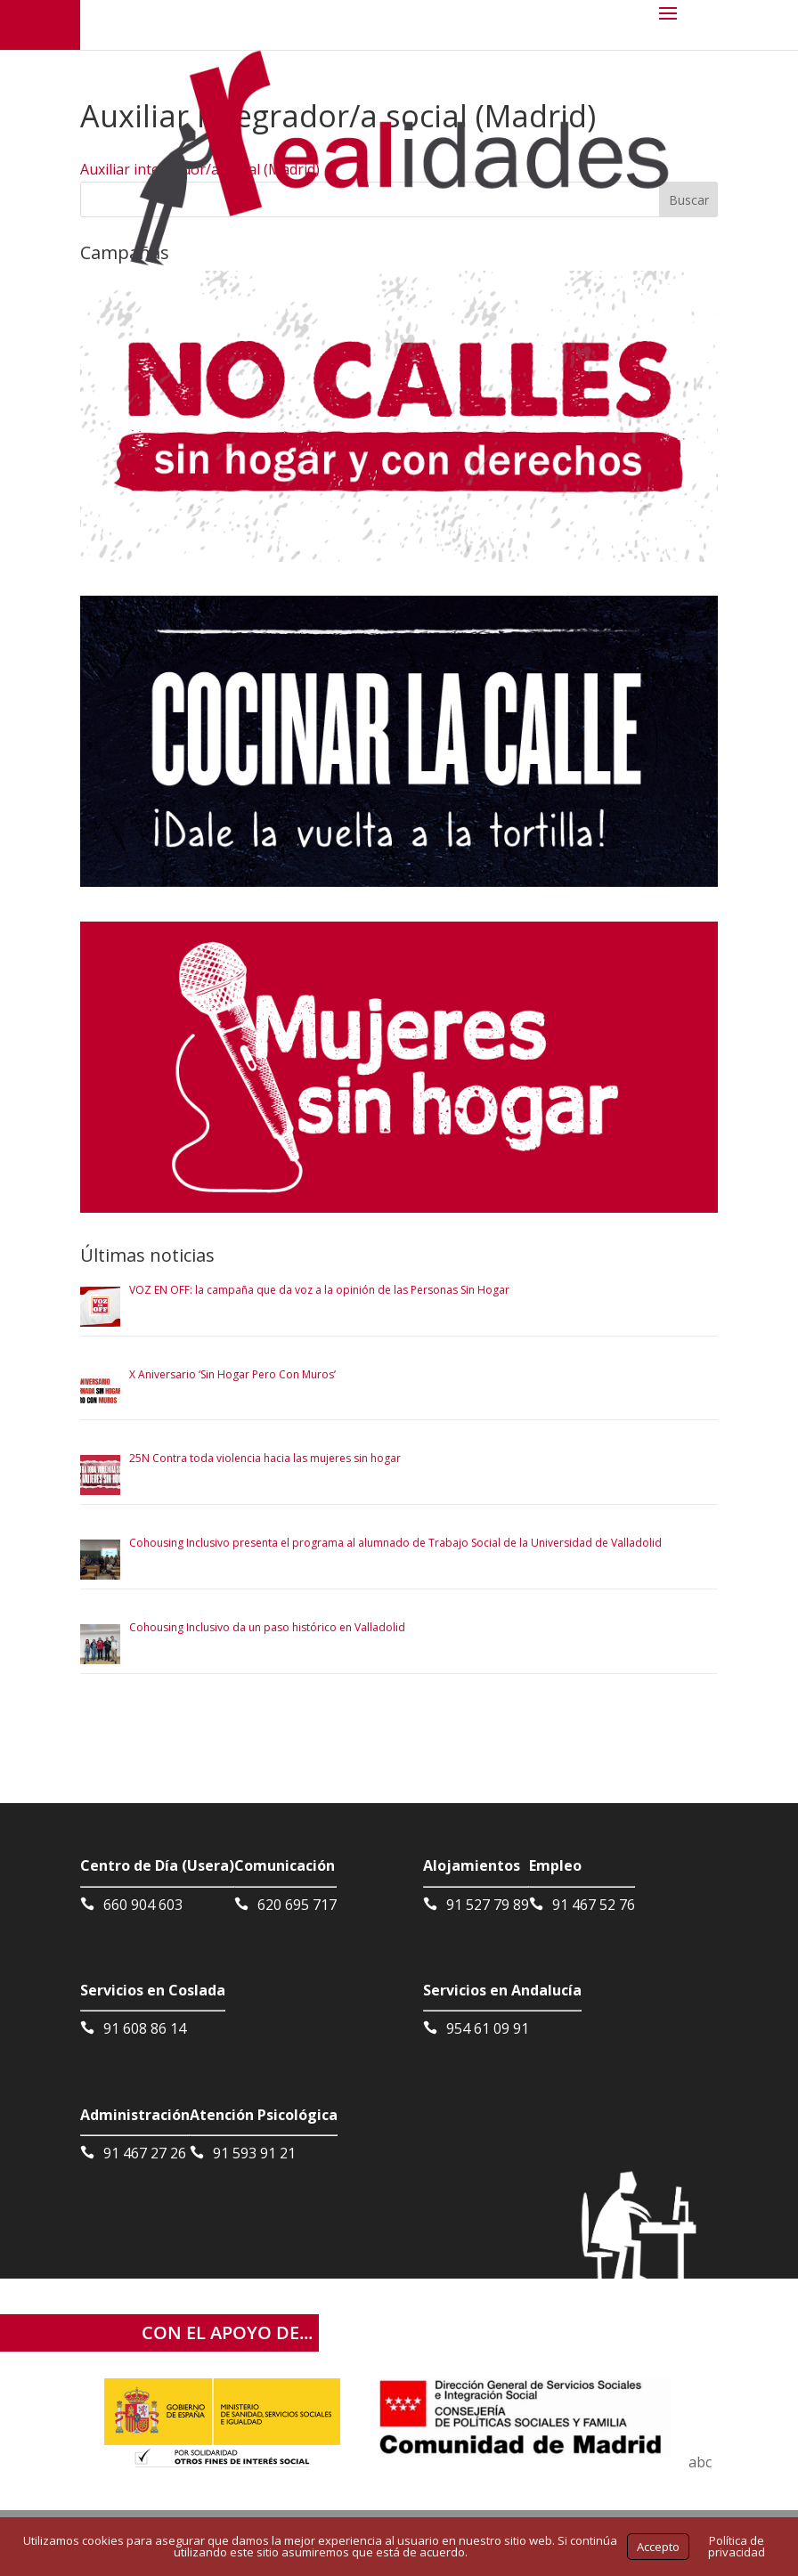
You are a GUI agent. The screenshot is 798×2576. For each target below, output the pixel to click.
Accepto (658, 2547)
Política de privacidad (736, 2546)
